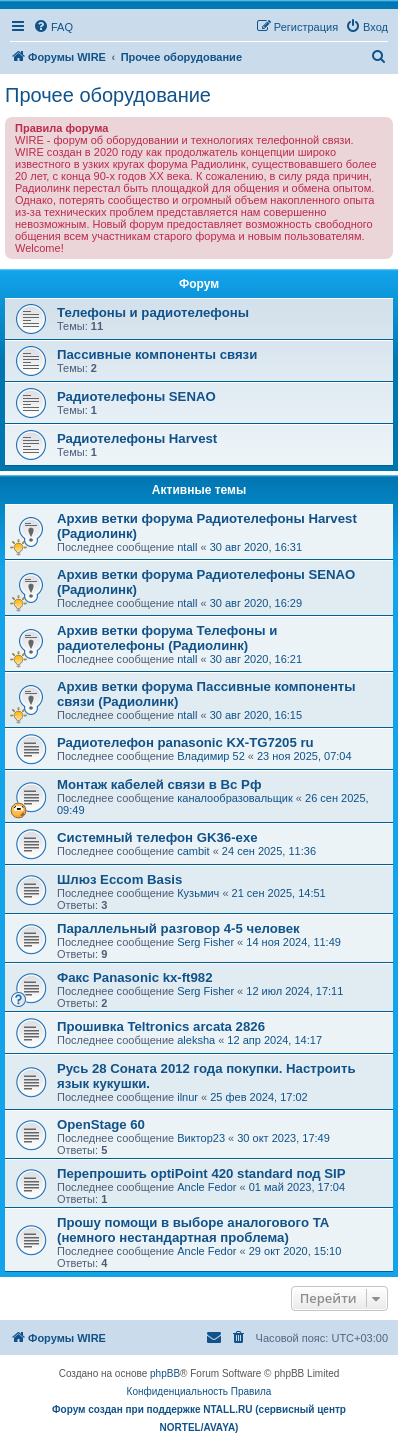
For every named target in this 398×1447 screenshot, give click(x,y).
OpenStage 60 (101, 1124)
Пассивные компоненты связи (157, 354)
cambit (193, 851)
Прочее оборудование (108, 95)
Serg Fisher (205, 942)
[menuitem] (53, 27)
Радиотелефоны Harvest (137, 438)
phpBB (165, 1373)
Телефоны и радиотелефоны (153, 312)
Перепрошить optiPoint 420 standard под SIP (201, 1173)
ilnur (187, 1097)
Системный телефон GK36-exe (157, 837)
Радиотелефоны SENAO (136, 396)
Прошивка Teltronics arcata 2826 (161, 1026)
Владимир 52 (211, 756)
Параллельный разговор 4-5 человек (178, 928)
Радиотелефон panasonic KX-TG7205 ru (185, 742)
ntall (187, 547)
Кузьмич (198, 893)
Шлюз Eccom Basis (119, 879)
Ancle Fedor (206, 1187)
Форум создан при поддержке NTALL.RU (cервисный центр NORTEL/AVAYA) (199, 1418)
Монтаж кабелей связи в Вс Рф (159, 784)
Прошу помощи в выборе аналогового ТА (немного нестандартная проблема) (193, 1230)
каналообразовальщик (235, 798)
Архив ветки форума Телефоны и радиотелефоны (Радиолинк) (167, 638)
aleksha (196, 1040)
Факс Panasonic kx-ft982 (135, 977)
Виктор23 (201, 1138)
